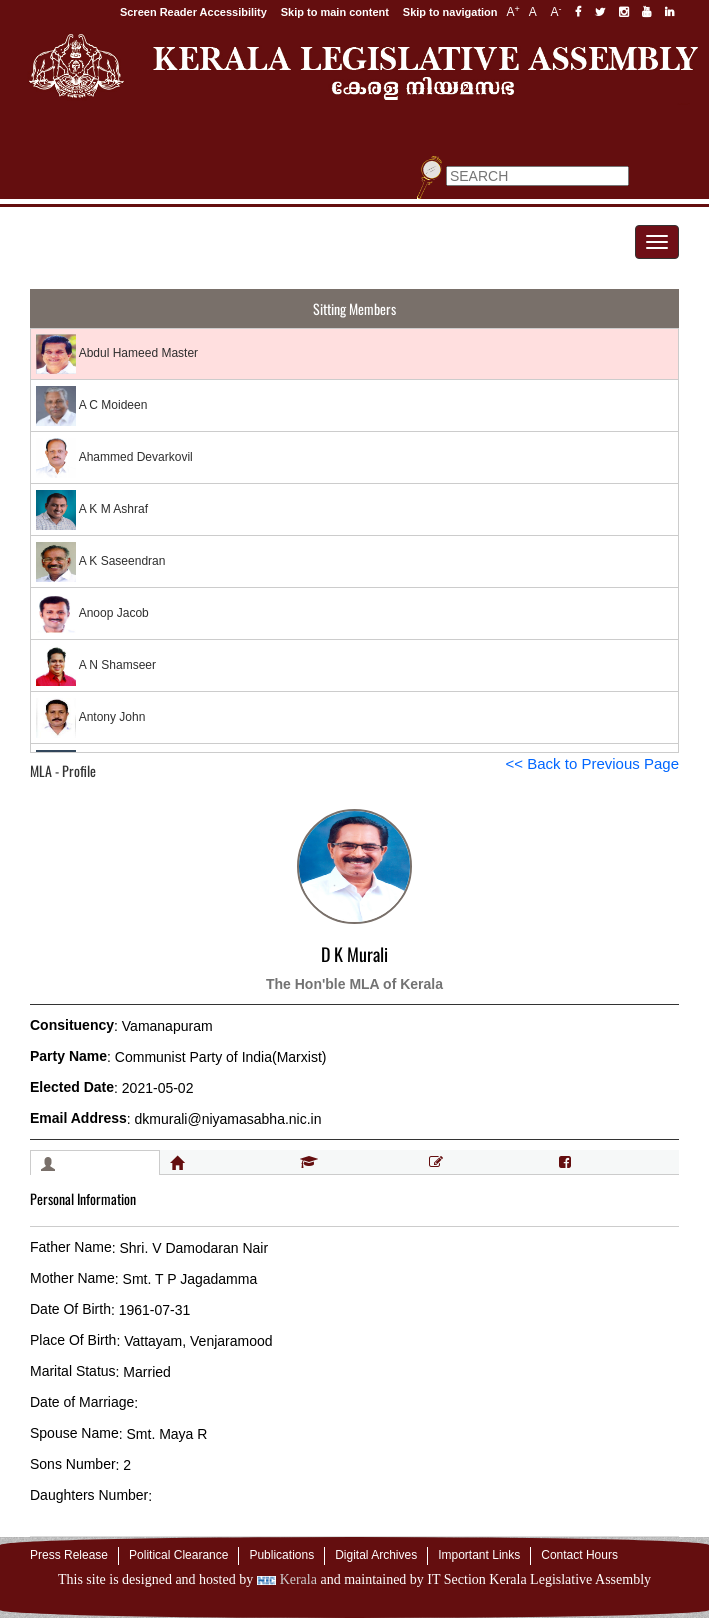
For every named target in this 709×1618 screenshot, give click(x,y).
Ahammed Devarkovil (114, 458)
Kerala (287, 1579)
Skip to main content (335, 12)
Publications (281, 1555)
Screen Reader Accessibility (193, 12)
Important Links (479, 1555)
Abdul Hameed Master (117, 354)
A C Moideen (91, 406)
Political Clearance (178, 1555)
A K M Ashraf (92, 510)
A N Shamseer (96, 666)
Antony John (90, 718)
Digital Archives (376, 1555)
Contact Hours (579, 1555)
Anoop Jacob (92, 614)
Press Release (69, 1555)
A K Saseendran (100, 562)
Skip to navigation (450, 12)
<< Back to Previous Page (592, 763)
